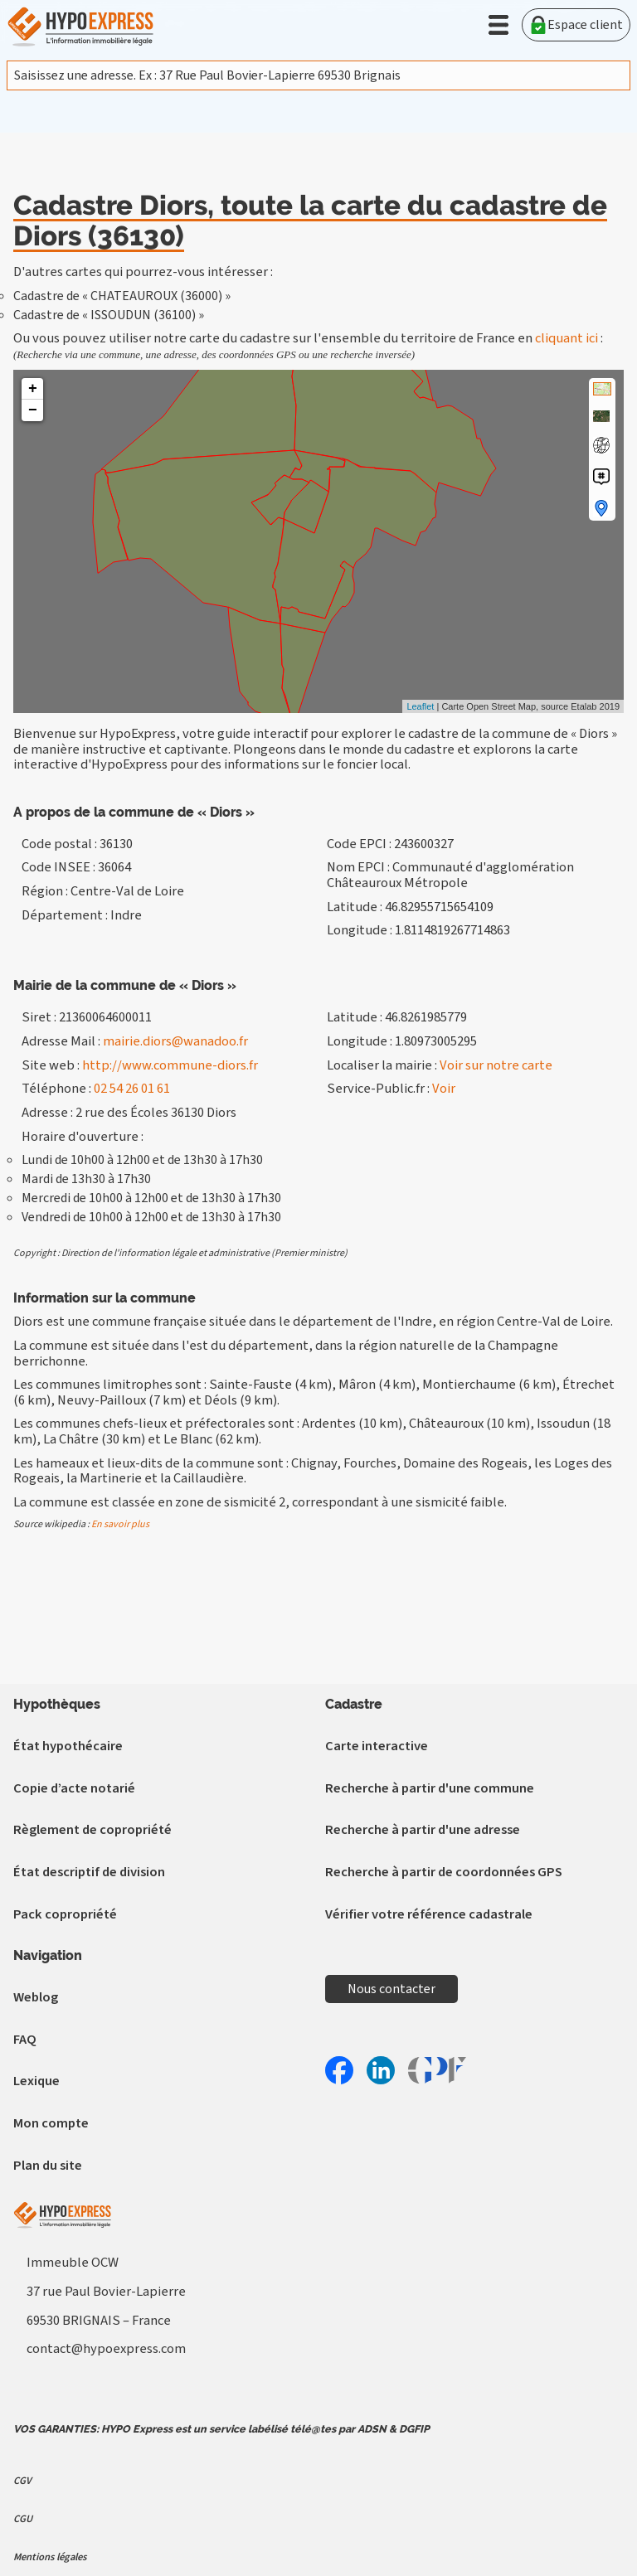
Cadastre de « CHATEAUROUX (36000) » (122, 296)
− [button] (32, 410)
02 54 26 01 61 (132, 1089)
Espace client (576, 25)
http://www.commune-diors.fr (170, 1065)
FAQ (24, 2040)
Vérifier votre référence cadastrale (428, 1914)
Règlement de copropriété (92, 1830)
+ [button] (32, 389)
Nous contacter (391, 1989)
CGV (22, 2480)
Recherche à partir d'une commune (429, 1788)
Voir (443, 1089)
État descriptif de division (89, 1872)
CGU (22, 2518)
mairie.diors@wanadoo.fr (175, 1041)
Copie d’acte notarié (74, 1788)
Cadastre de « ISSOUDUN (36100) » (108, 315)
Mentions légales (49, 2556)
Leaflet (420, 706)
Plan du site (47, 2166)
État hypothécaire (68, 1746)
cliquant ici (566, 338)
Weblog (35, 1997)
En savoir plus (120, 1524)
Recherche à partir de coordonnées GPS (443, 1872)
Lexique (36, 2081)
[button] (498, 25)
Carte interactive (376, 1746)
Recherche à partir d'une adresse (422, 1830)
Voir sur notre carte (496, 1065)
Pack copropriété (65, 1914)
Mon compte (51, 2123)
